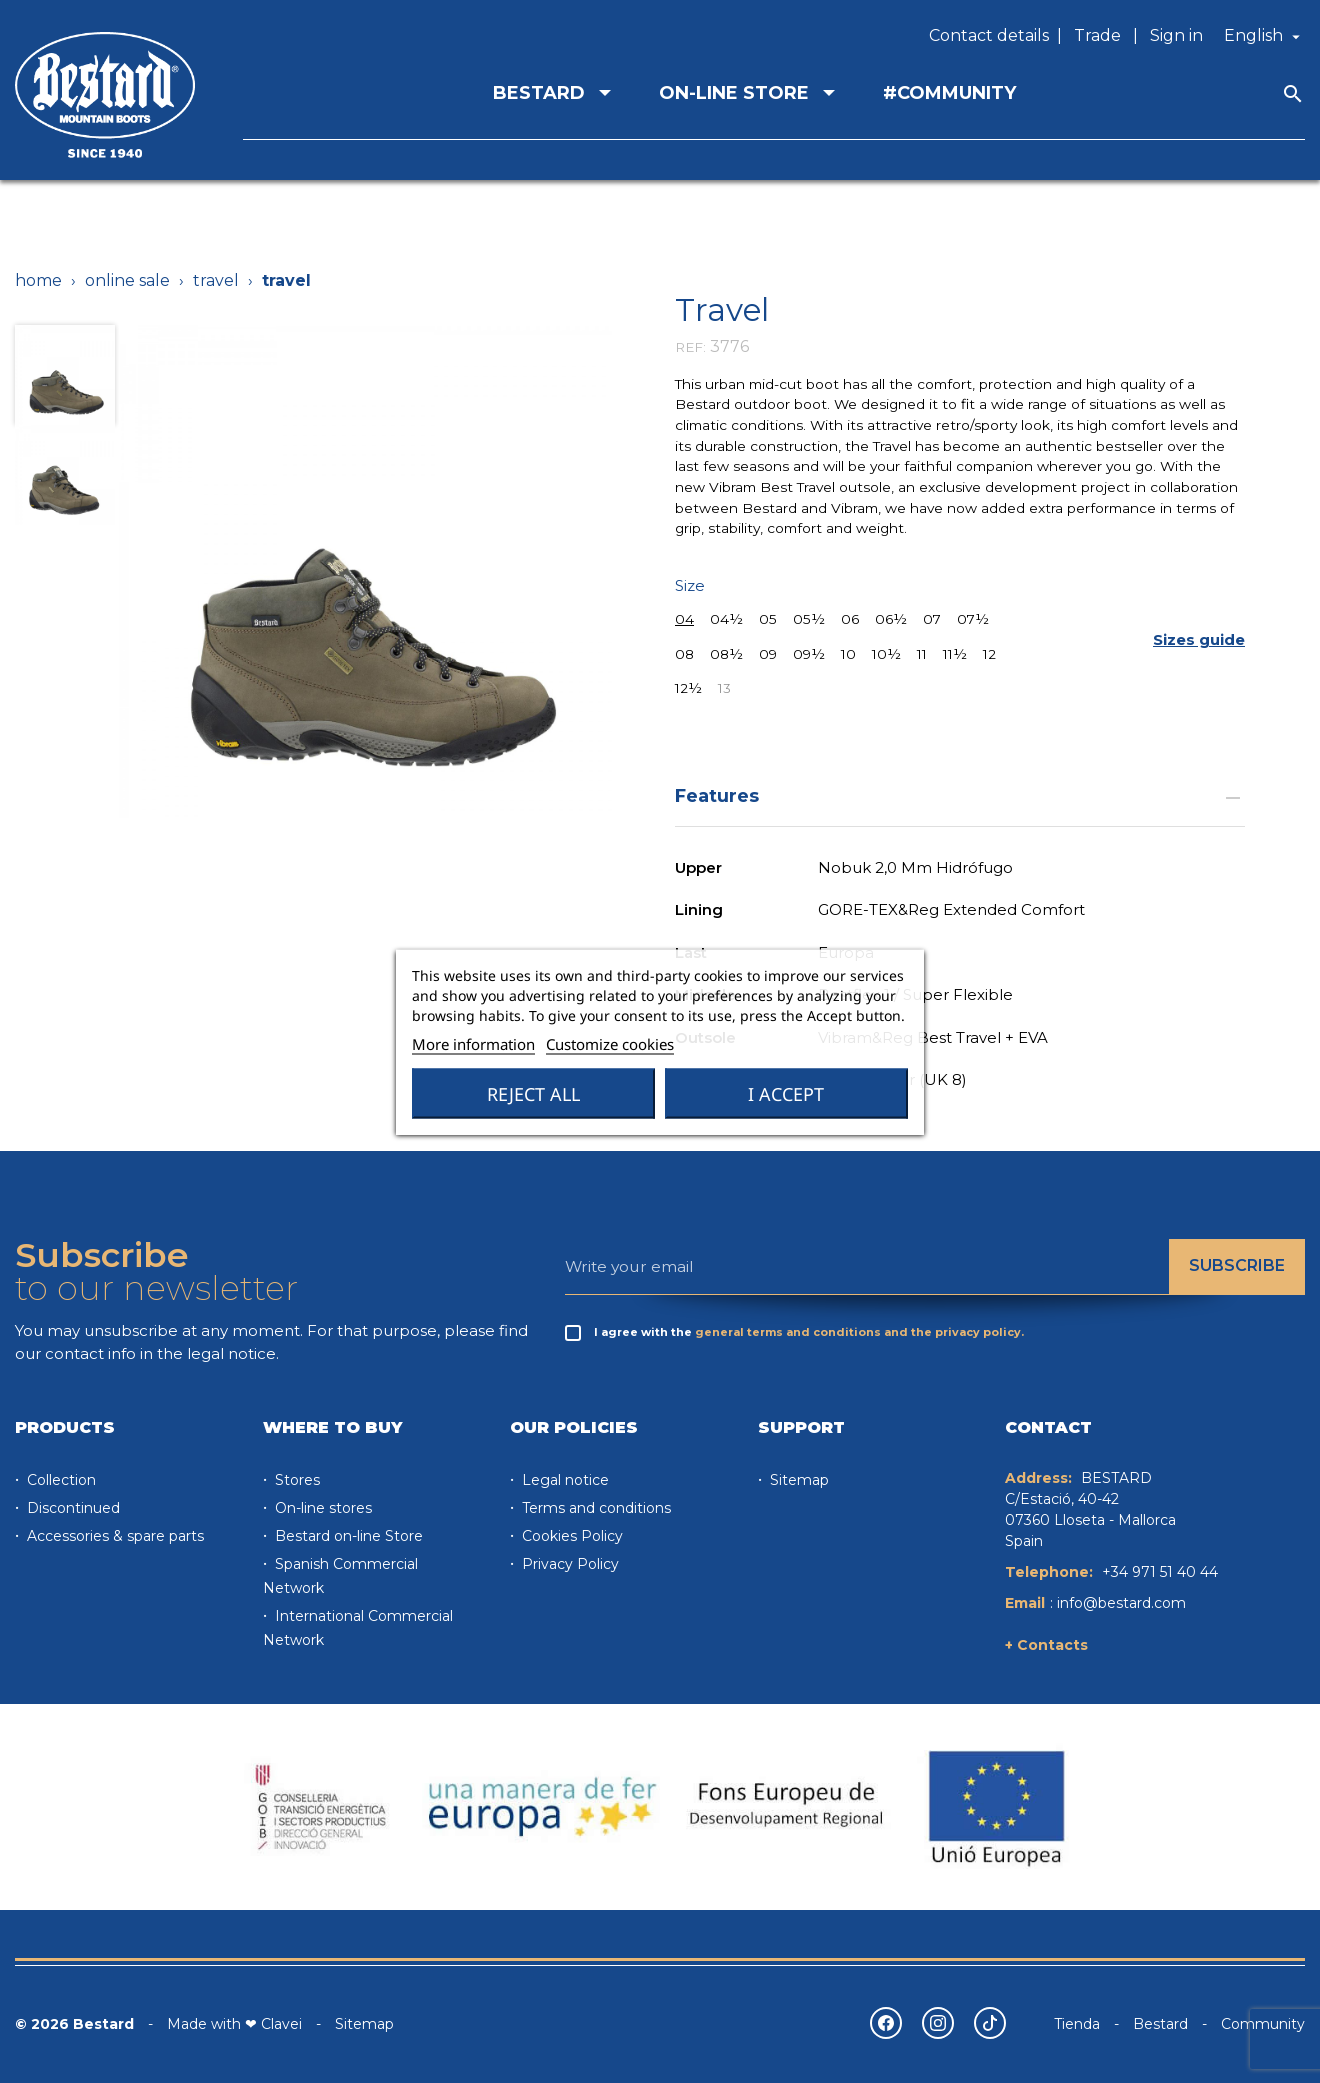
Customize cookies (610, 1043)
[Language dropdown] (1264, 36)
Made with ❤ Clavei (234, 2024)
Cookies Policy (570, 1536)
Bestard (1160, 2024)
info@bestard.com (1121, 1603)
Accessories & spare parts (113, 1536)
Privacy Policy (568, 1564)
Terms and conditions (594, 1508)
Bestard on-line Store (347, 1536)
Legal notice (563, 1480)
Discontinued (71, 1508)
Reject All (533, 1093)
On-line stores (321, 1508)
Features (960, 795)
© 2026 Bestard (74, 2024)
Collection (59, 1480)
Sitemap (797, 1480)
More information (473, 1043)
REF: (690, 347)
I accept (786, 1093)
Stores (295, 1480)
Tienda (1077, 2024)
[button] (1199, 640)
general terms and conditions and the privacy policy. (859, 1332)
